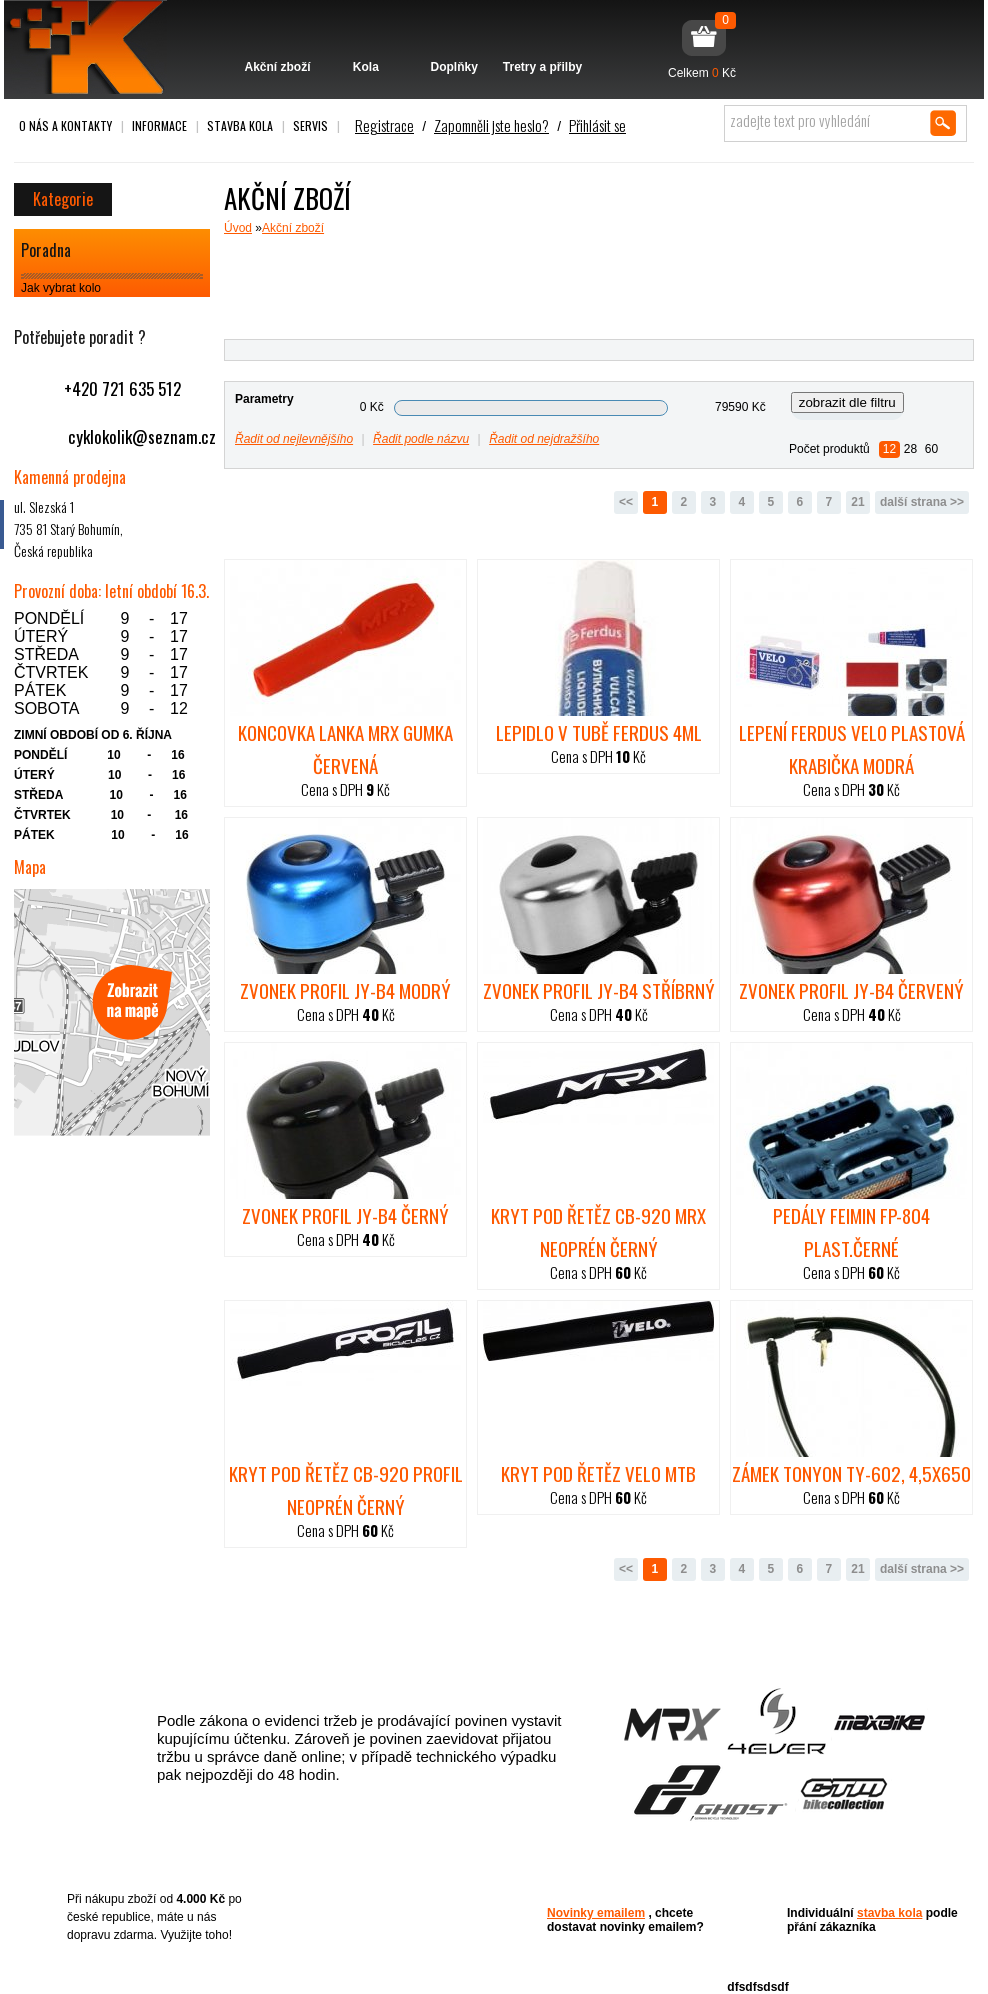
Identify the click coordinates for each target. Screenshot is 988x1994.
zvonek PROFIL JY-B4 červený (851, 990)
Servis (310, 125)
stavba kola (889, 1913)
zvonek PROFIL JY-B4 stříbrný (599, 990)
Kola (365, 37)
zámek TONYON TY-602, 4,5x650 (851, 1473)
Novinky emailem (596, 1913)
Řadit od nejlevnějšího (294, 439)
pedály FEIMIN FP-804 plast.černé (851, 1231)
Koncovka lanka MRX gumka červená (345, 748)
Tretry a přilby (542, 37)
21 (857, 502)
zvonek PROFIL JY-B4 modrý (345, 990)
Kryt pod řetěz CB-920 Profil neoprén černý (346, 1489)
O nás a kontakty (65, 125)
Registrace (384, 125)
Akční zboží (277, 37)
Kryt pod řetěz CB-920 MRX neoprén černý (598, 1231)
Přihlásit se (597, 125)
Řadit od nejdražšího (544, 439)
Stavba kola (240, 125)
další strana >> (922, 502)
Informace (159, 125)
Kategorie (63, 199)
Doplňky (454, 37)
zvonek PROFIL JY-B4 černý (345, 1215)
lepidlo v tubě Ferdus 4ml (599, 732)
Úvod (238, 228)
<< (626, 502)
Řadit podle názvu (421, 439)
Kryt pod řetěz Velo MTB (598, 1473)
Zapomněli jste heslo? (491, 125)
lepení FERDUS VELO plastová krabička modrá (852, 748)
